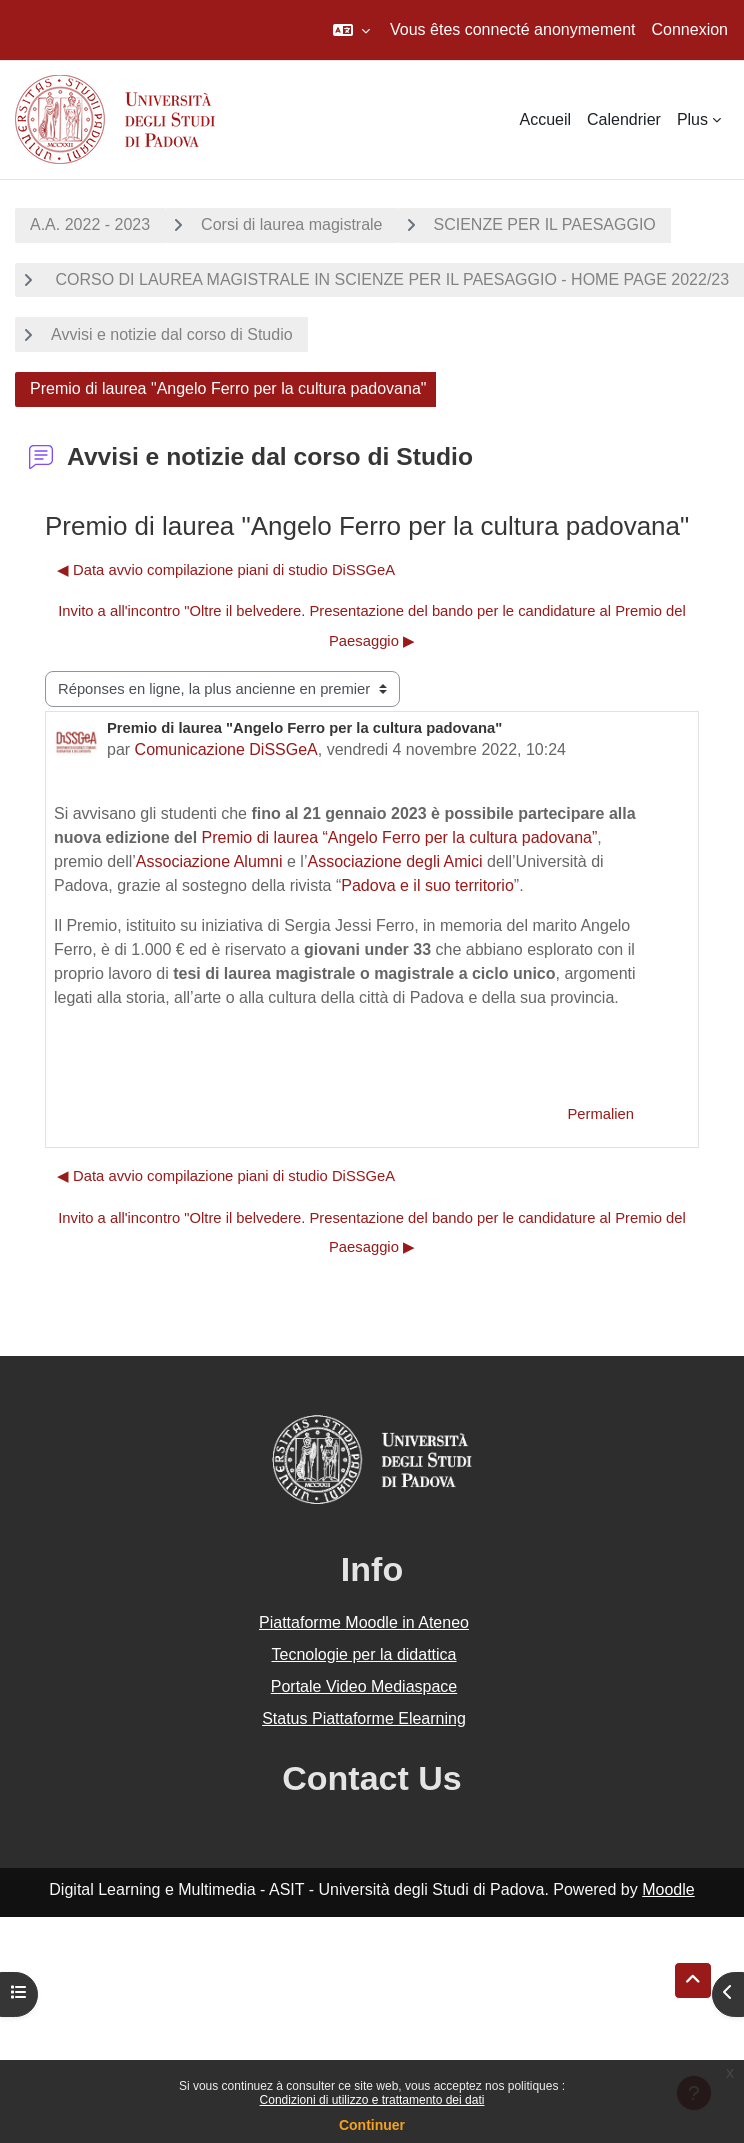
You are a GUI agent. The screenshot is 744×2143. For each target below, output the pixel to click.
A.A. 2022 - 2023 (90, 224)
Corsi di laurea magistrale (291, 224)
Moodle (668, 1889)
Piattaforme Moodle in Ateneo (364, 1622)
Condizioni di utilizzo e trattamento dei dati (372, 2100)
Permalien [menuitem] (600, 1114)
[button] (351, 30)
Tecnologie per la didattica (363, 1654)
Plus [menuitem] (692, 119)
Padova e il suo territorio (427, 885)
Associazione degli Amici (394, 861)
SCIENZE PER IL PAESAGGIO (545, 224)
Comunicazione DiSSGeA (226, 749)
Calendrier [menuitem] (624, 119)
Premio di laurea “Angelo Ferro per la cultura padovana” (400, 837)
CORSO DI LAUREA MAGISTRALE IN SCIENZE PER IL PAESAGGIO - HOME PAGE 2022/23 (390, 279)
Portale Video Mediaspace (364, 1686)
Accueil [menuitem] (545, 119)
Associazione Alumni (209, 861)
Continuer (372, 2125)
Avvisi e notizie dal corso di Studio (172, 334)
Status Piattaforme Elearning (364, 1718)
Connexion (690, 29)
